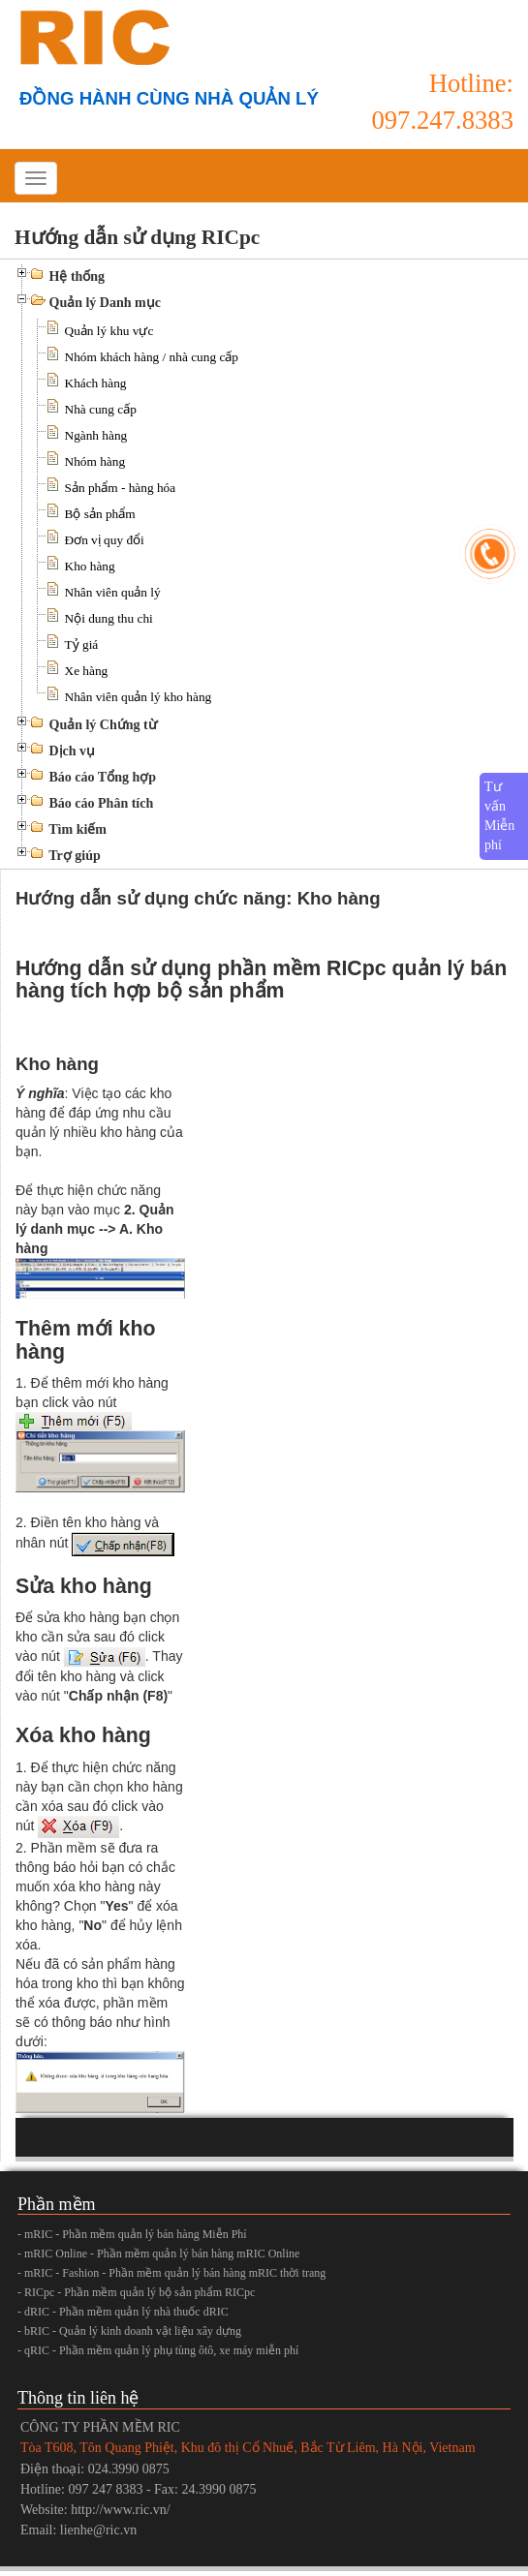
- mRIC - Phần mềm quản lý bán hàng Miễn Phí (132, 2234)
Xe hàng (87, 670)
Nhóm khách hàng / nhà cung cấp (151, 357)
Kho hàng (90, 566)
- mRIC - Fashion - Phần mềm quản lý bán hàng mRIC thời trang (171, 2273)
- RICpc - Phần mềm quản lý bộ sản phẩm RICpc (136, 2292)
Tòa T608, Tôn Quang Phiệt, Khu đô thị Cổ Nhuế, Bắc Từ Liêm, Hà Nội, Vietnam (248, 2447)
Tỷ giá (82, 644)
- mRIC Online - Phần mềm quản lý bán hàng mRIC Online (158, 2253)
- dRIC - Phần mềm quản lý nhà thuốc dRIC (123, 2311)
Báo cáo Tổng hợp (103, 777)
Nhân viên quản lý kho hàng (138, 697)
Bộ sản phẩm (100, 513)
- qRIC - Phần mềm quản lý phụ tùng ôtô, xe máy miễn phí (157, 2350)
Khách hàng (96, 383)
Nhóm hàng (95, 461)
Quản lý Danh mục (105, 302)
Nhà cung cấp (101, 409)
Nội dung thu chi (109, 618)
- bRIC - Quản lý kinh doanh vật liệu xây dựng (129, 2331)
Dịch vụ (72, 751)
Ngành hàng (96, 435)
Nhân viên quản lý (113, 592)
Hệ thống (77, 276)
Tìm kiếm (77, 829)
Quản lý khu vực (109, 330)
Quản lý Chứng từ (103, 725)
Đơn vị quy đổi (104, 540)
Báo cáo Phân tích (101, 803)
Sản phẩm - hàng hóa (120, 487)
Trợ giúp (74, 855)
